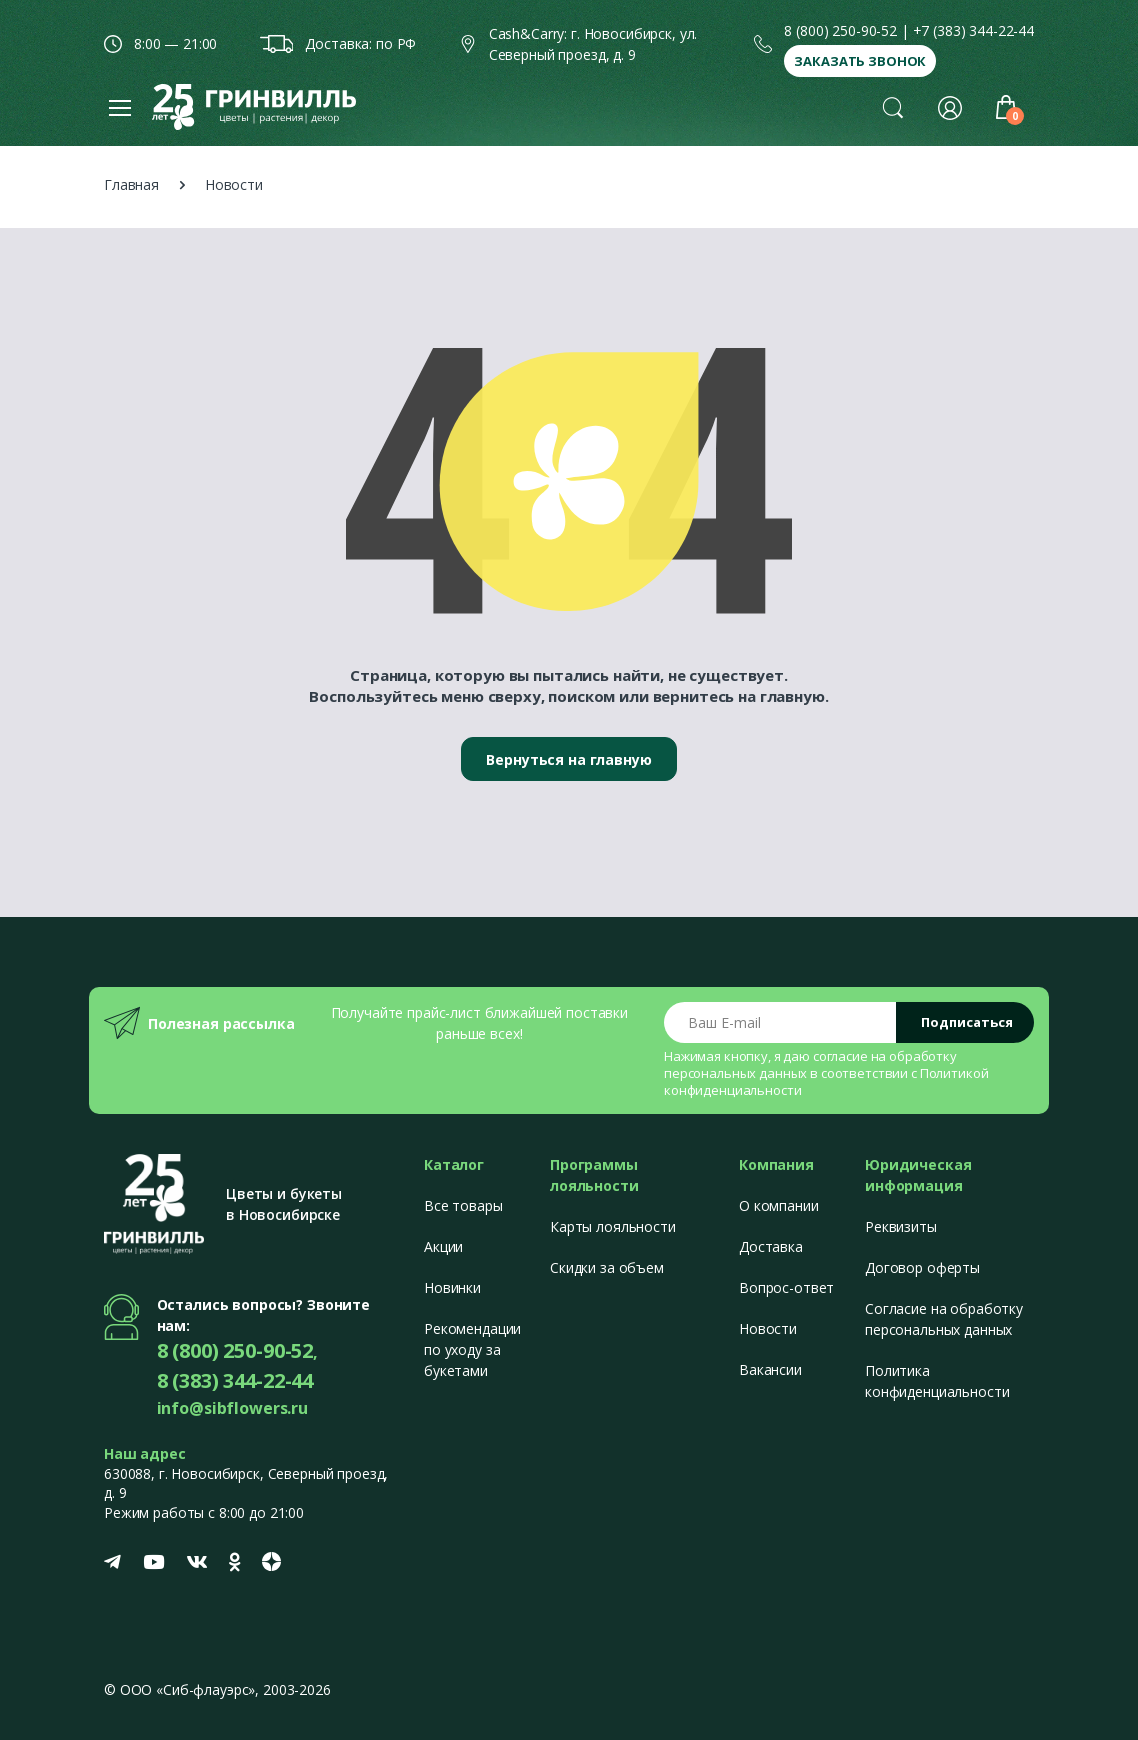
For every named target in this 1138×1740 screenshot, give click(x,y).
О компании (779, 1205)
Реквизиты (901, 1226)
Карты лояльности (613, 1226)
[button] (893, 107)
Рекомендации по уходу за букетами (472, 1349)
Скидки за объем (607, 1267)
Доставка (771, 1246)
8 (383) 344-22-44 (235, 1380)
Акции (443, 1246)
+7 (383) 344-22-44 (973, 30)
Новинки (452, 1287)
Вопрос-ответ (786, 1287)
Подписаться (967, 1022)
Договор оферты (922, 1267)
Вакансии (770, 1369)
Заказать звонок (860, 61)
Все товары (463, 1205)
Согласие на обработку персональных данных (944, 1319)
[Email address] (780, 1022)
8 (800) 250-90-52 (840, 30)
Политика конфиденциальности (937, 1381)
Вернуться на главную (568, 759)
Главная (131, 184)
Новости (768, 1328)
